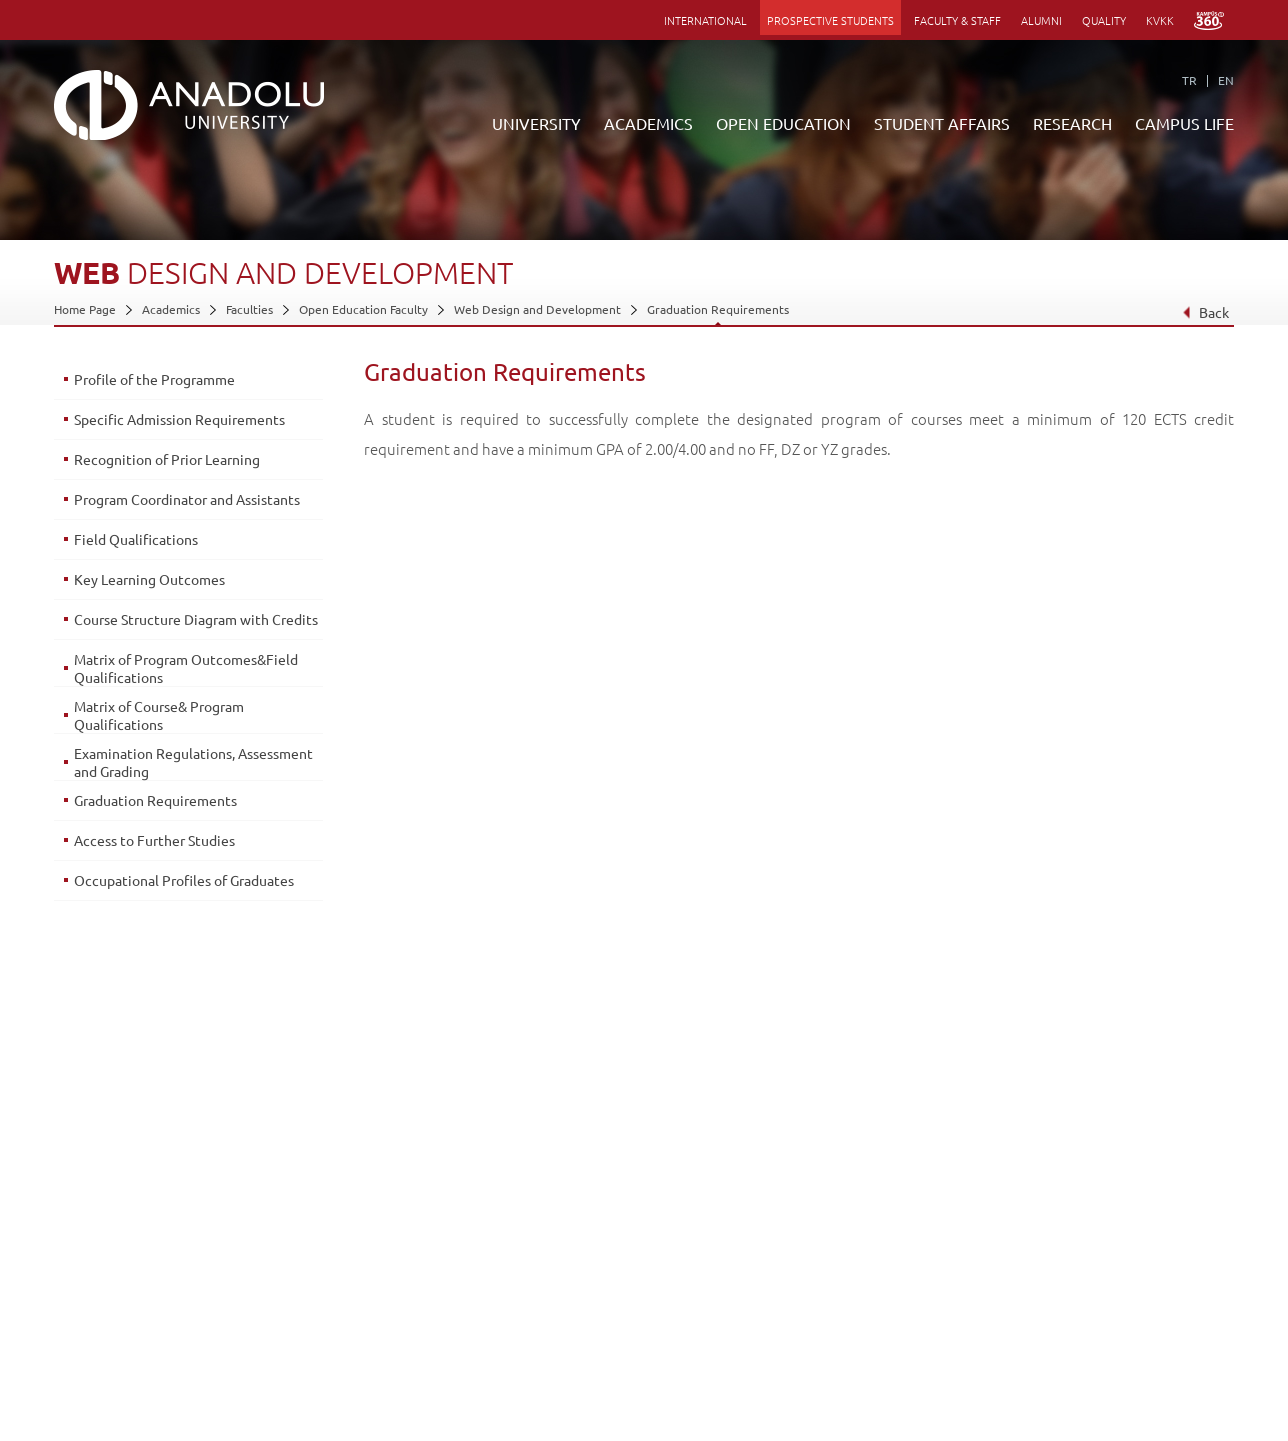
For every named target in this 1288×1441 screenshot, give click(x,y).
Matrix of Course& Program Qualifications (159, 715)
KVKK (1160, 20)
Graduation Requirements (718, 309)
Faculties (249, 309)
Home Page (85, 309)
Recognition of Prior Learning (167, 459)
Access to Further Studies (154, 840)
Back (1205, 312)
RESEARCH (1072, 123)
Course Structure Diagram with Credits (196, 619)
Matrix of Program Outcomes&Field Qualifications (186, 668)
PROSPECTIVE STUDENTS (830, 20)
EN (1226, 80)
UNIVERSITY (536, 123)
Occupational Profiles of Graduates (184, 880)
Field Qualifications (136, 539)
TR (1189, 80)
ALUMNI (1041, 20)
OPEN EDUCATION (783, 123)
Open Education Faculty (363, 309)
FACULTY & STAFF (957, 20)
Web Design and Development (537, 309)
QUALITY (1104, 20)
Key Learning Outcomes (149, 579)
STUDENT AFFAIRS (942, 123)
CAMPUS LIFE (1184, 123)
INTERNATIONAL (705, 20)
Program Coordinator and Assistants (187, 499)
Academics (171, 309)
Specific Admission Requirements (179, 419)
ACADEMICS (648, 123)
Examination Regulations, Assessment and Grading (193, 762)
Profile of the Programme (154, 379)
